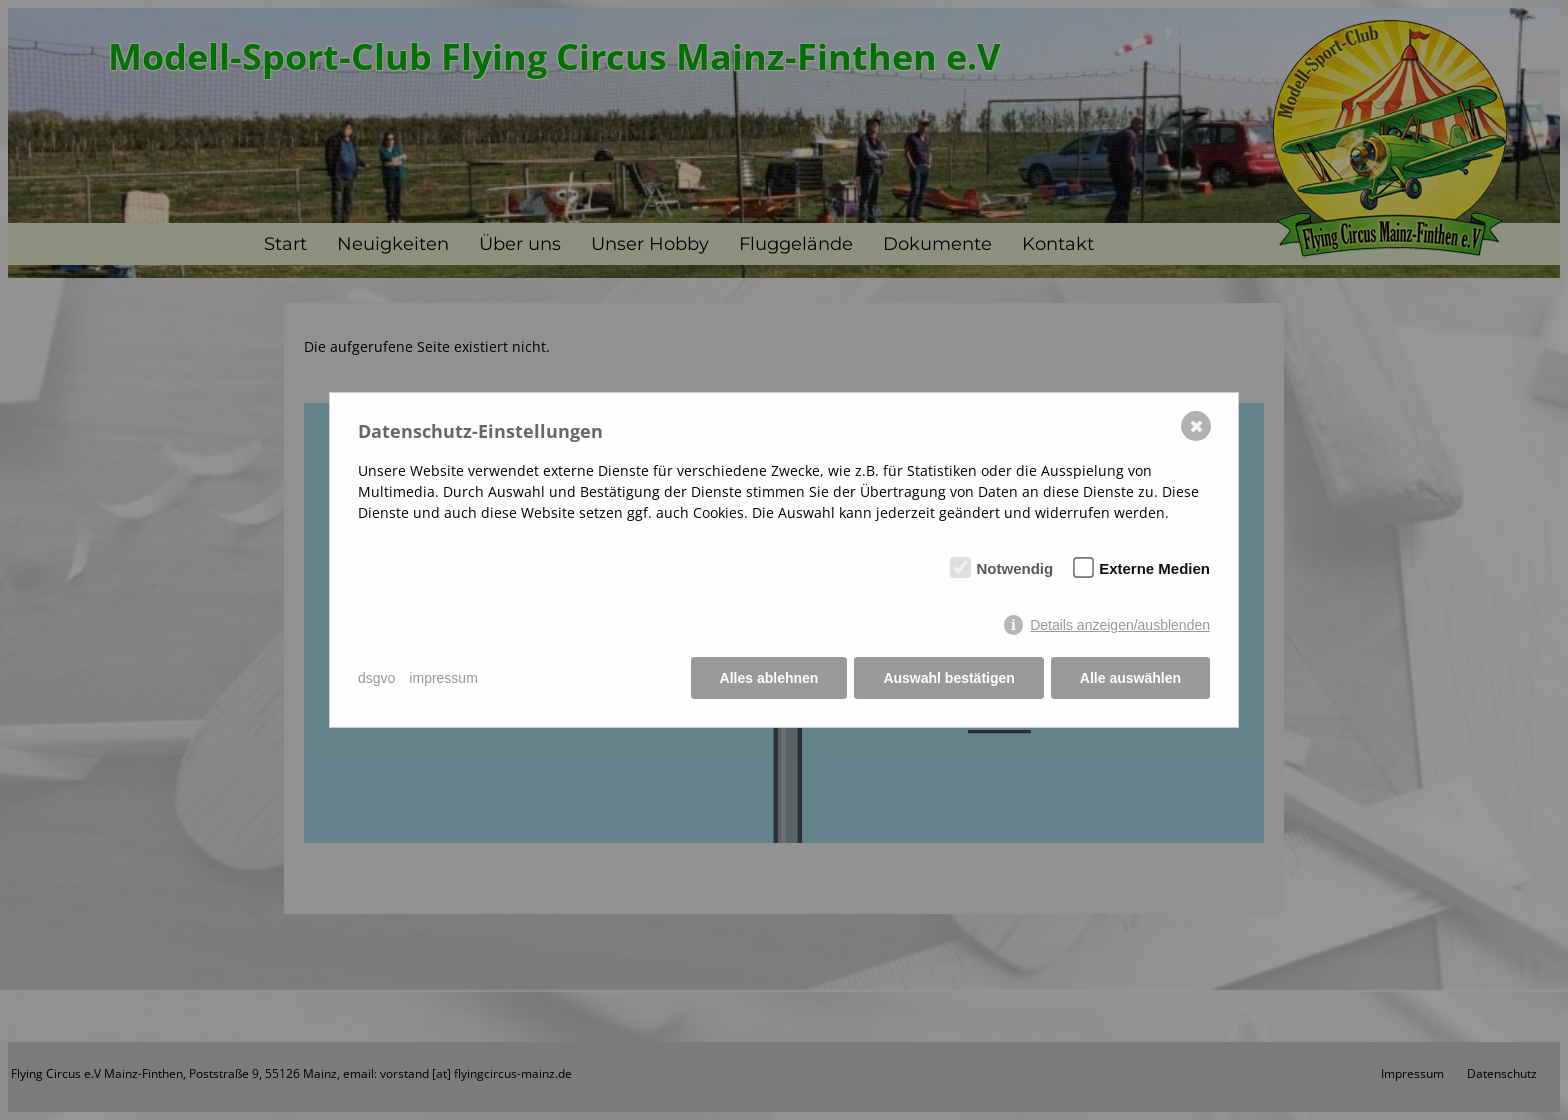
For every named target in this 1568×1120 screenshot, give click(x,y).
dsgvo (376, 678)
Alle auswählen (1130, 678)
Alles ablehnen (769, 678)
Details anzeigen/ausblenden (1120, 625)
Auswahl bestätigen (948, 678)
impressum (443, 678)
